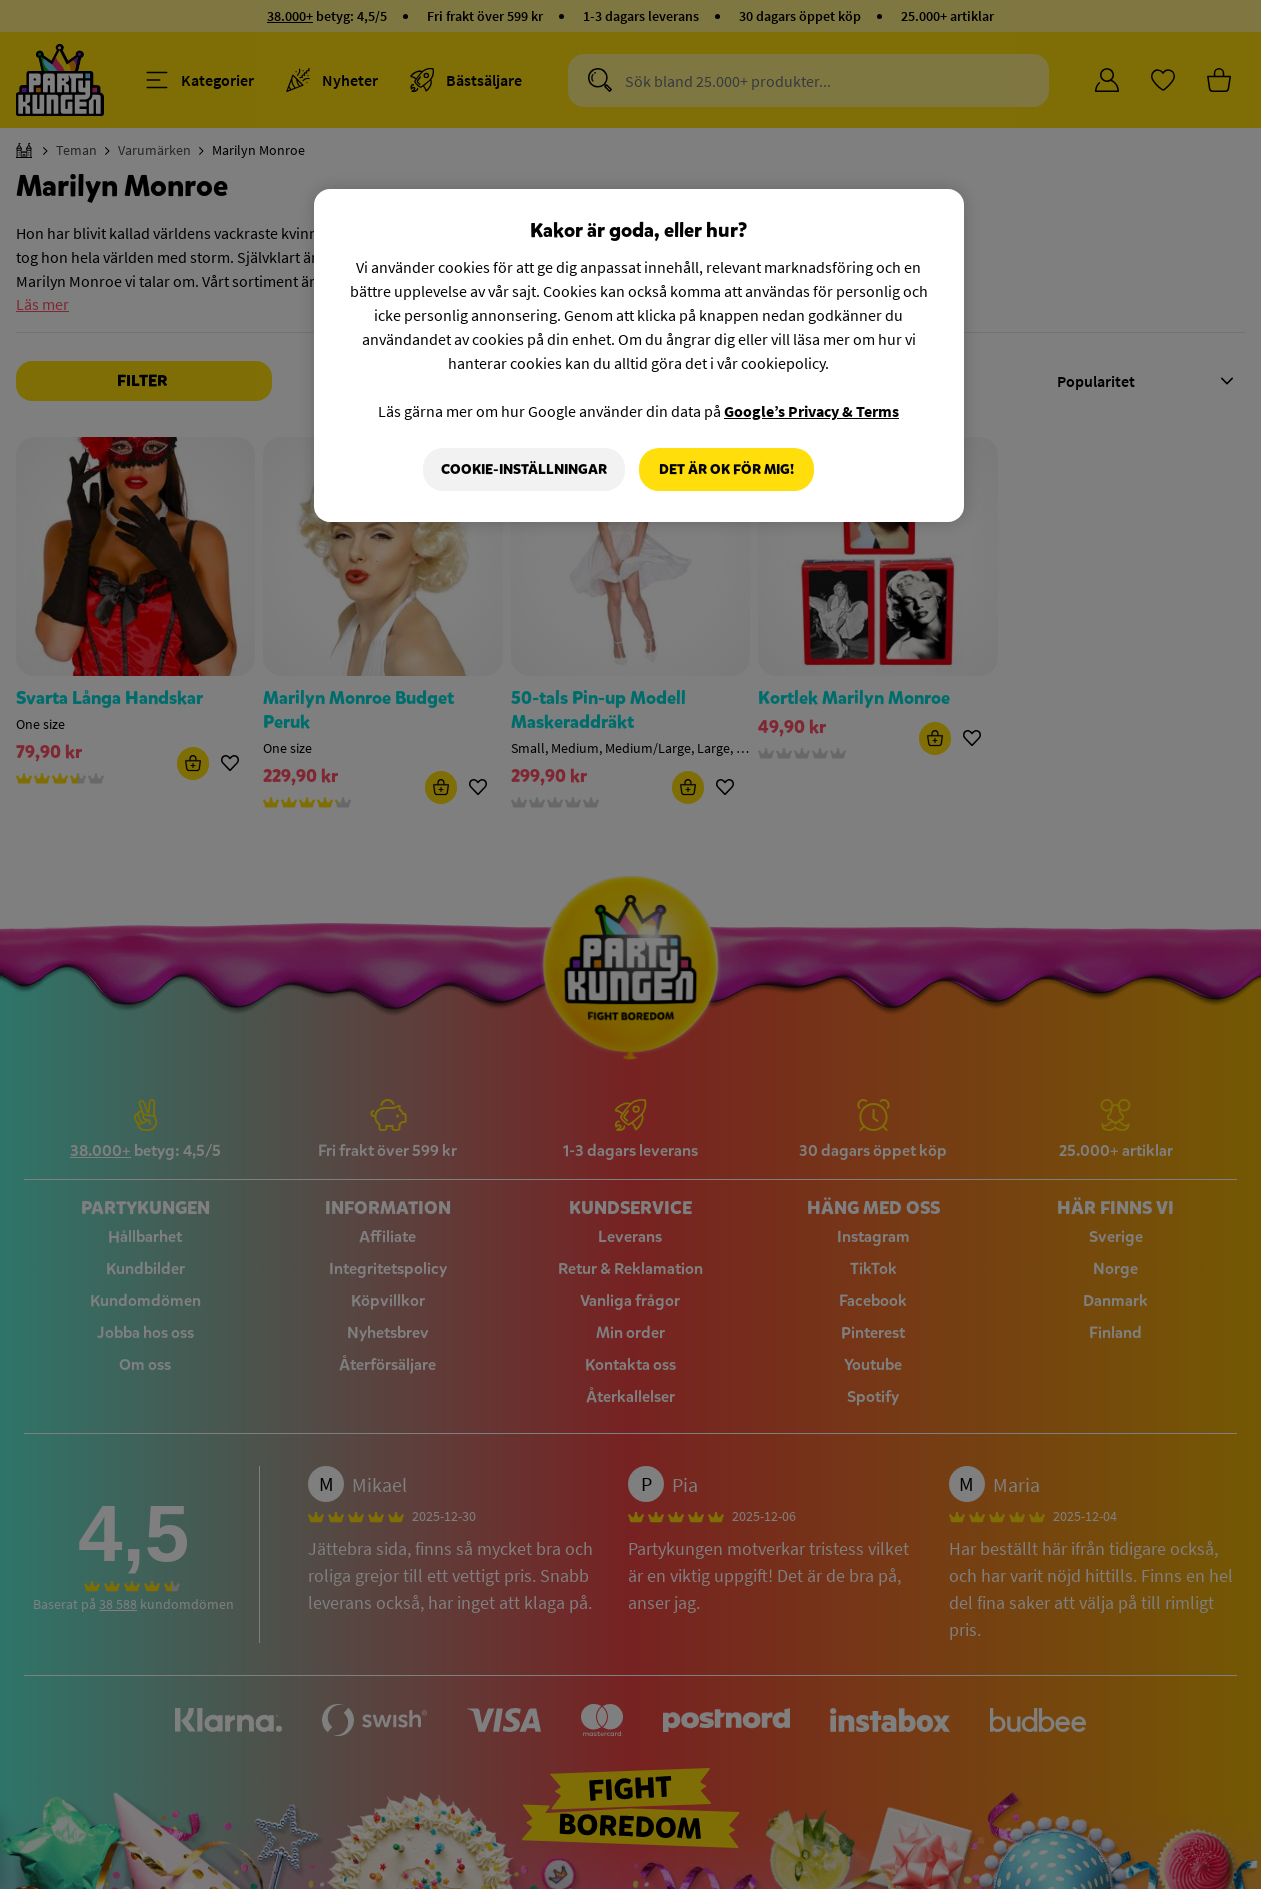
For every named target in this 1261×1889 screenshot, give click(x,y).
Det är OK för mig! (726, 469)
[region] (639, 356)
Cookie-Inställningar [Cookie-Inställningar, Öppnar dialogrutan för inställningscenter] (524, 469)
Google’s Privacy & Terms (811, 411)
